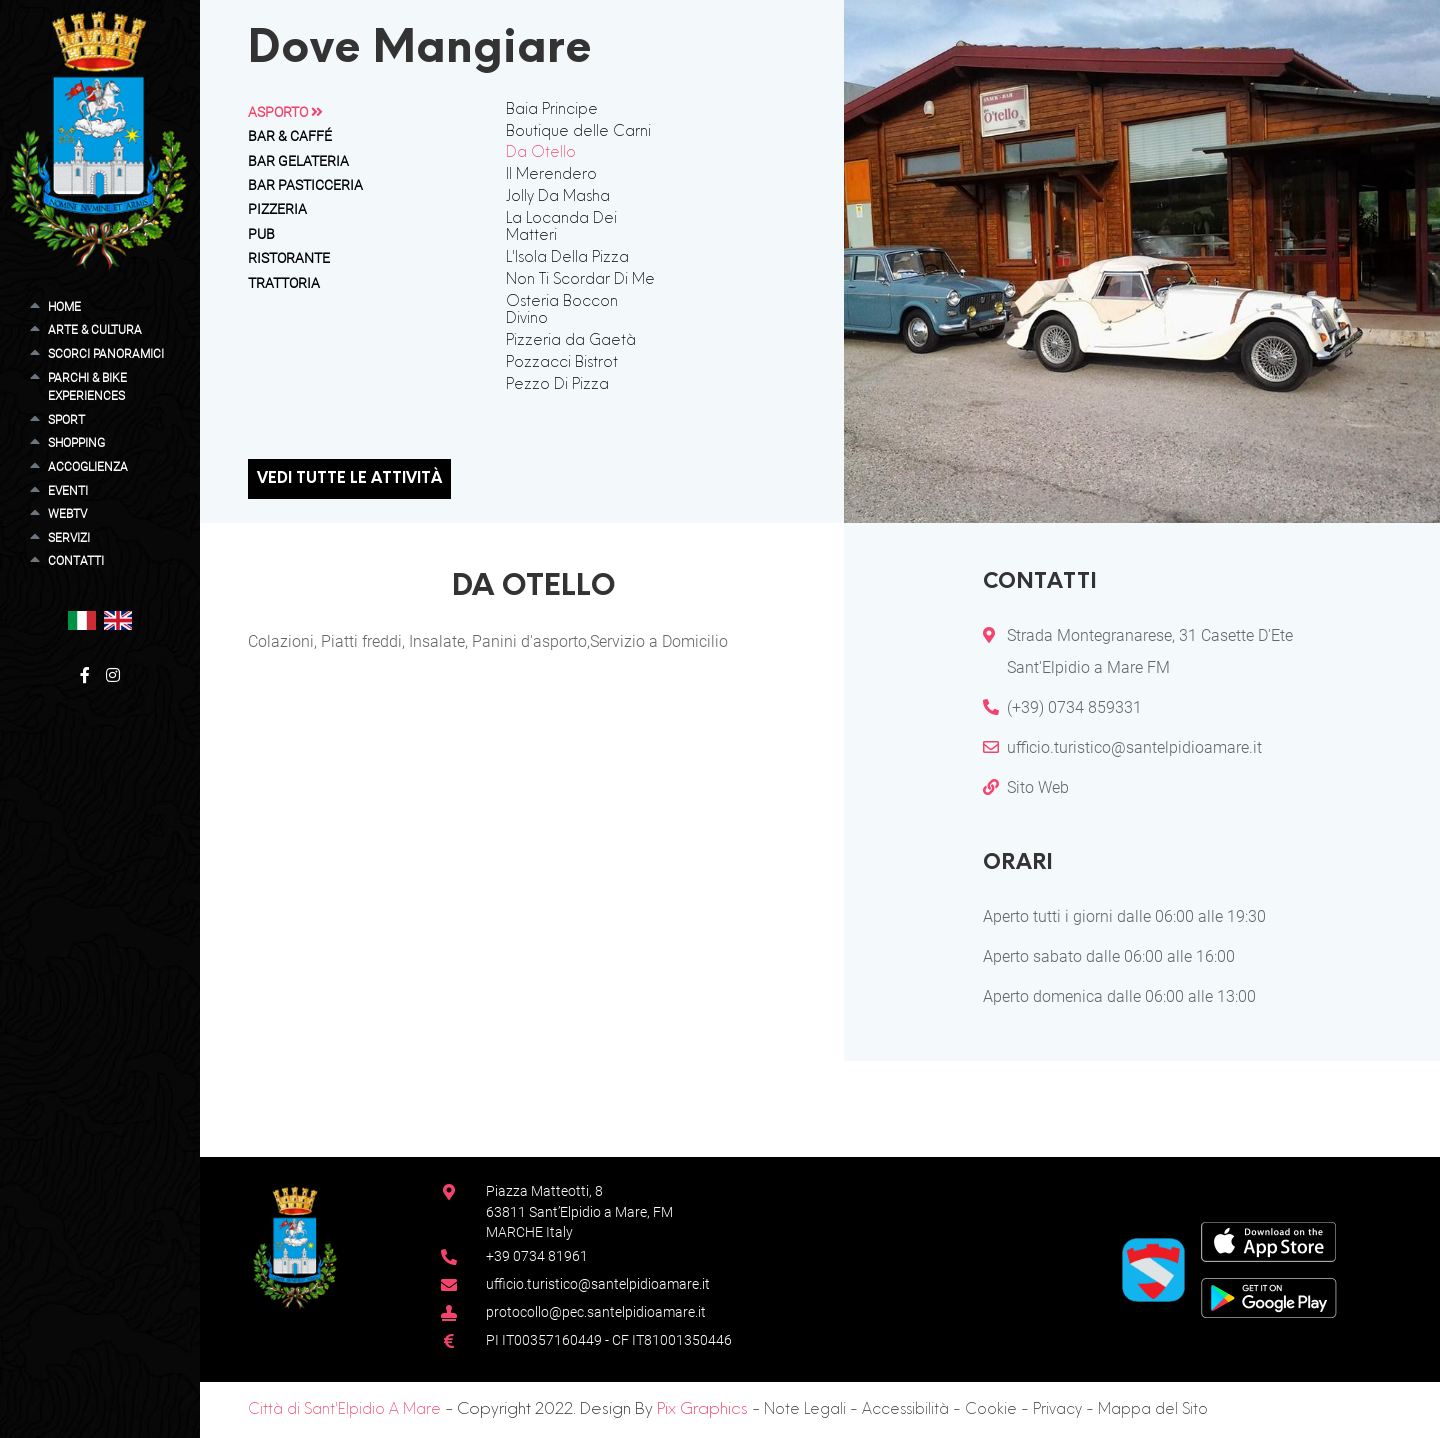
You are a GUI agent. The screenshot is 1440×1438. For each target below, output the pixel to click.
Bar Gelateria (298, 161)
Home (64, 306)
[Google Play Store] (1269, 1296)
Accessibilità (905, 1410)
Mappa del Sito (1153, 1410)
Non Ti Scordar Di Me (580, 280)
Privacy (1057, 1410)
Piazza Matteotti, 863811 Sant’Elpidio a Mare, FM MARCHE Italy (579, 1211)
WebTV (67, 513)
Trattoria (284, 283)
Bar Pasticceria (305, 185)
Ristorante (289, 258)
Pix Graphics (702, 1410)
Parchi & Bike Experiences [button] (87, 387)
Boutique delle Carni (578, 132)
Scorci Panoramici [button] (106, 353)
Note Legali (805, 1410)
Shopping (76, 442)
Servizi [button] (69, 537)
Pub (261, 234)
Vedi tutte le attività (349, 479)
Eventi (68, 490)
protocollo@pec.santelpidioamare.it (596, 1312)
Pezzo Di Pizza (557, 385)
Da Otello (541, 153)
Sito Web (1038, 787)
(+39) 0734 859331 (1074, 707)
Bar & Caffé (290, 136)
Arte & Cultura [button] (95, 329)
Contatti (76, 560)
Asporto (285, 112)
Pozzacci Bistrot (562, 363)
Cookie (991, 1410)
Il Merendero (551, 175)
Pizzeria (277, 209)
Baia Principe (552, 110)
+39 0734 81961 (537, 1256)
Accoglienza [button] (88, 466)
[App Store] (1268, 1240)
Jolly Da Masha (558, 197)
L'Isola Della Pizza (567, 258)
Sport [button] (66, 419)
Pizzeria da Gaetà (571, 341)
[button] (82, 619)
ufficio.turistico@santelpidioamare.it (1134, 747)
